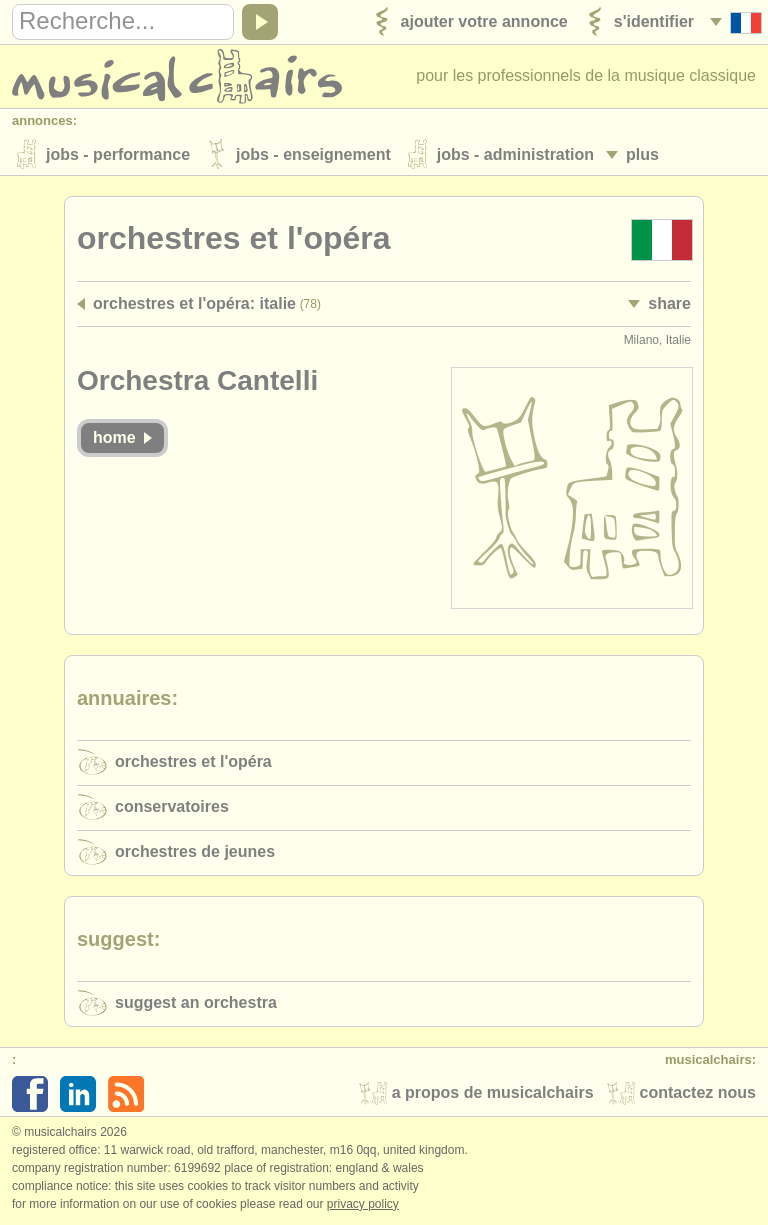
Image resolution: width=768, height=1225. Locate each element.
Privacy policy (363, 1204)
